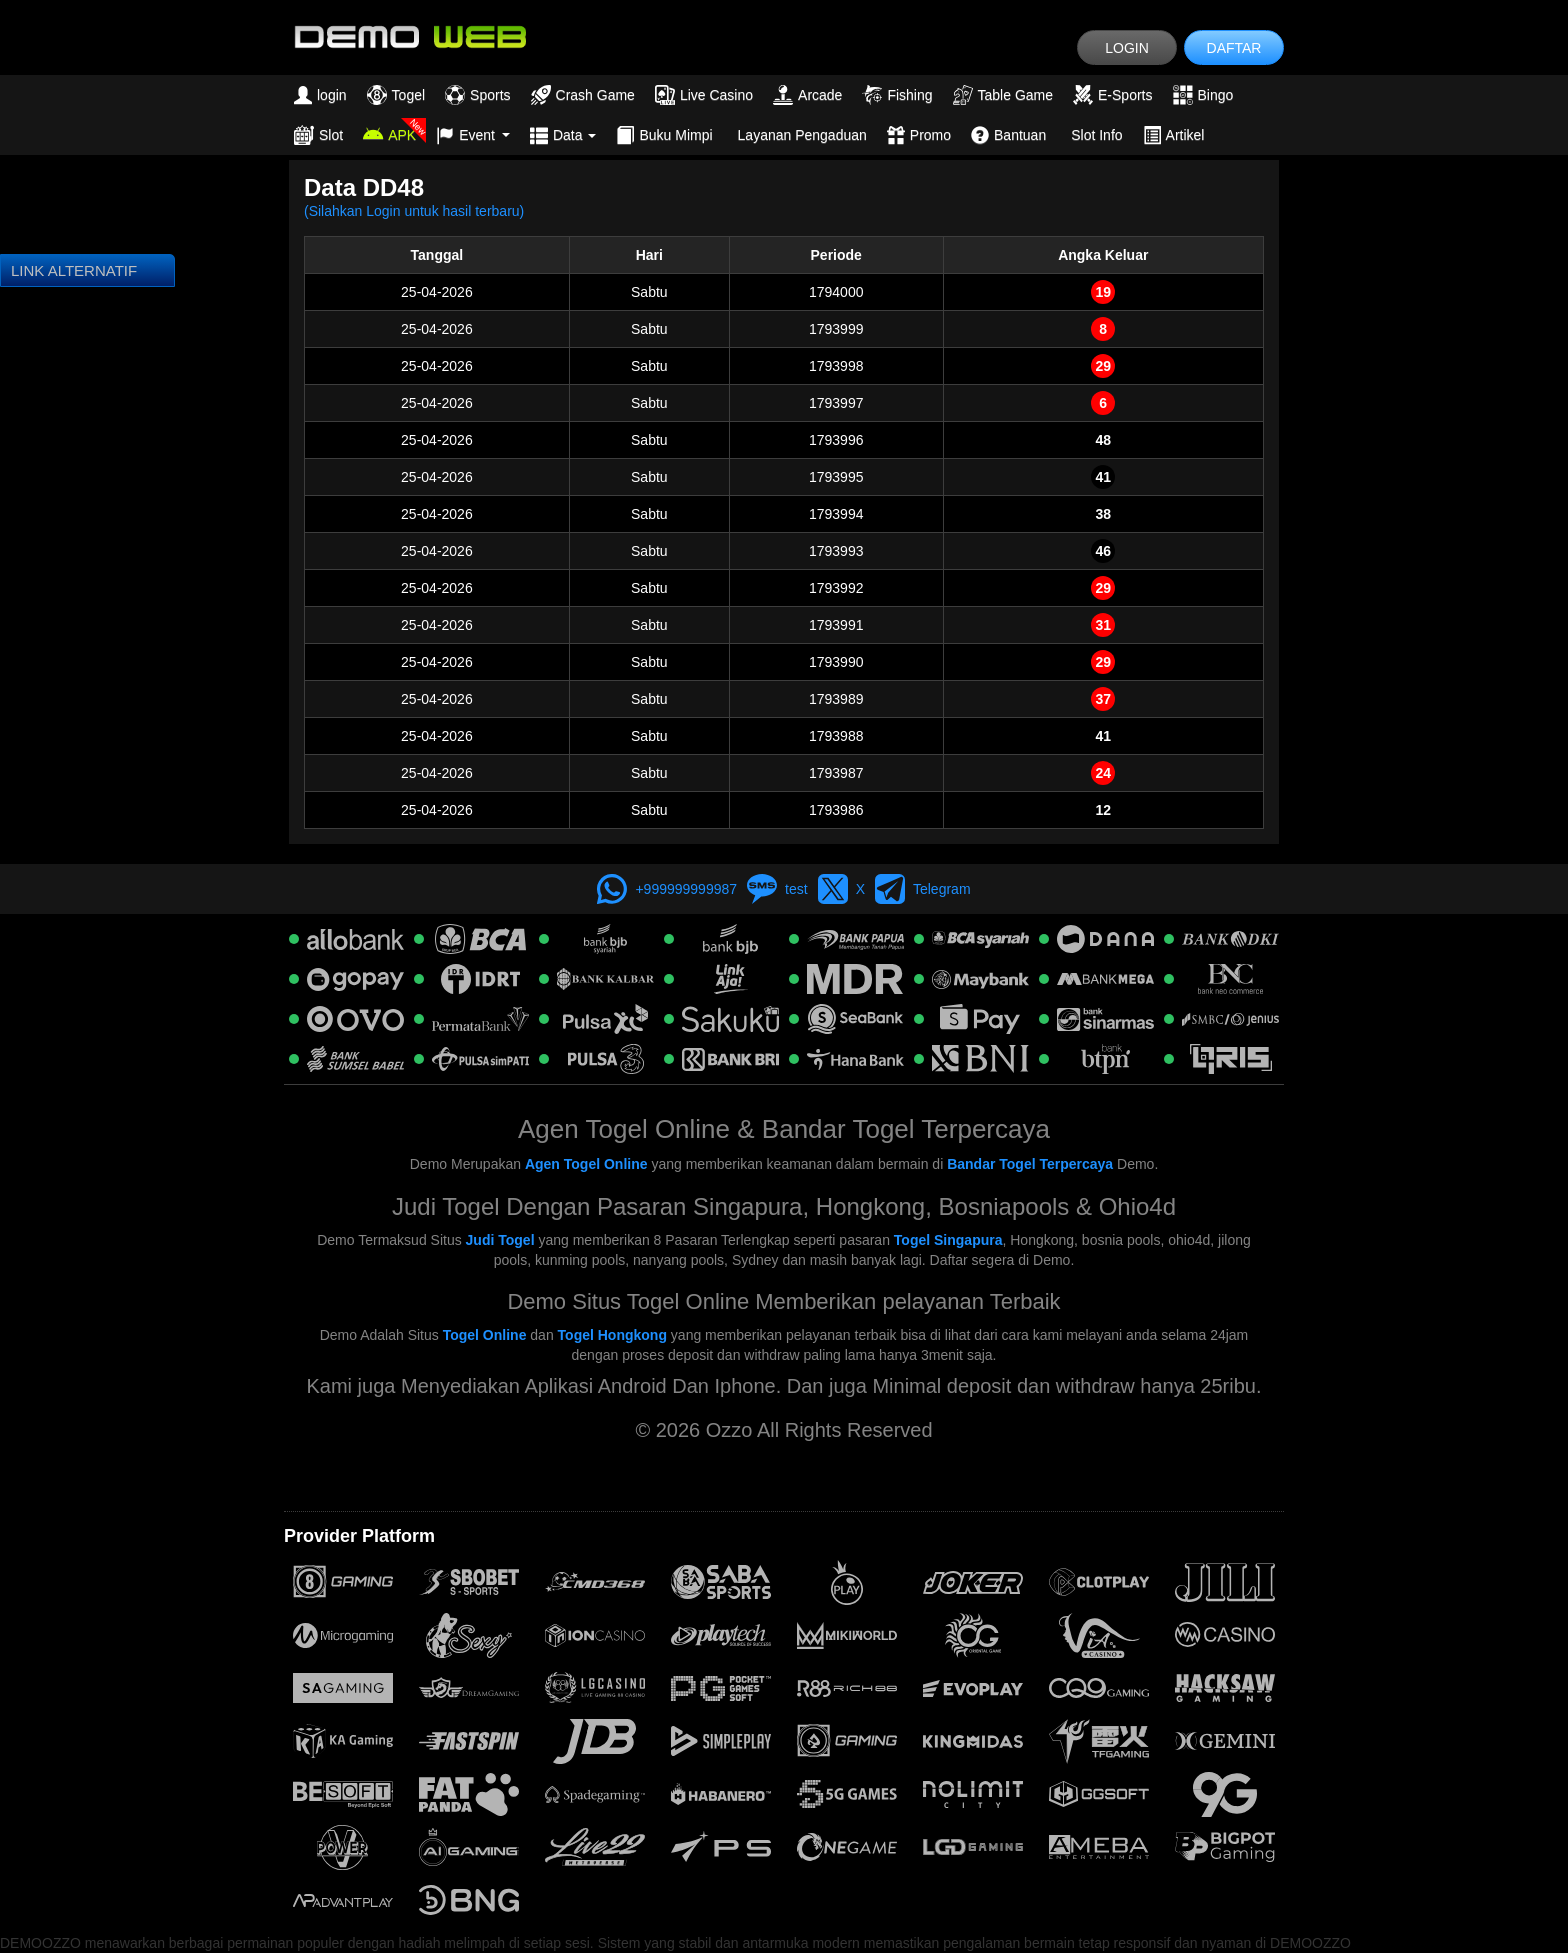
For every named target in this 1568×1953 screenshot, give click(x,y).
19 (1103, 292)
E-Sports (1112, 95)
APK (389, 135)
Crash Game (583, 95)
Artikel (1174, 135)
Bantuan (1008, 135)
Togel (396, 95)
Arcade (807, 95)
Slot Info (1096, 135)
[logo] (409, 35)
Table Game (1003, 95)
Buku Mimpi (664, 135)
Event (473, 135)
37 (1103, 699)
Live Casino (704, 95)
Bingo (1203, 95)
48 (1103, 440)
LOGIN (1127, 48)
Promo (919, 135)
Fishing (897, 95)
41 (1103, 477)
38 (1103, 514)
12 (1103, 810)
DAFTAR (1234, 48)
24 (1103, 773)
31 (1103, 625)
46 (1103, 551)
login (320, 95)
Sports (477, 95)
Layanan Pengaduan (802, 135)
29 (1103, 366)
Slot (318, 135)
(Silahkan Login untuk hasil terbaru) (414, 211)
